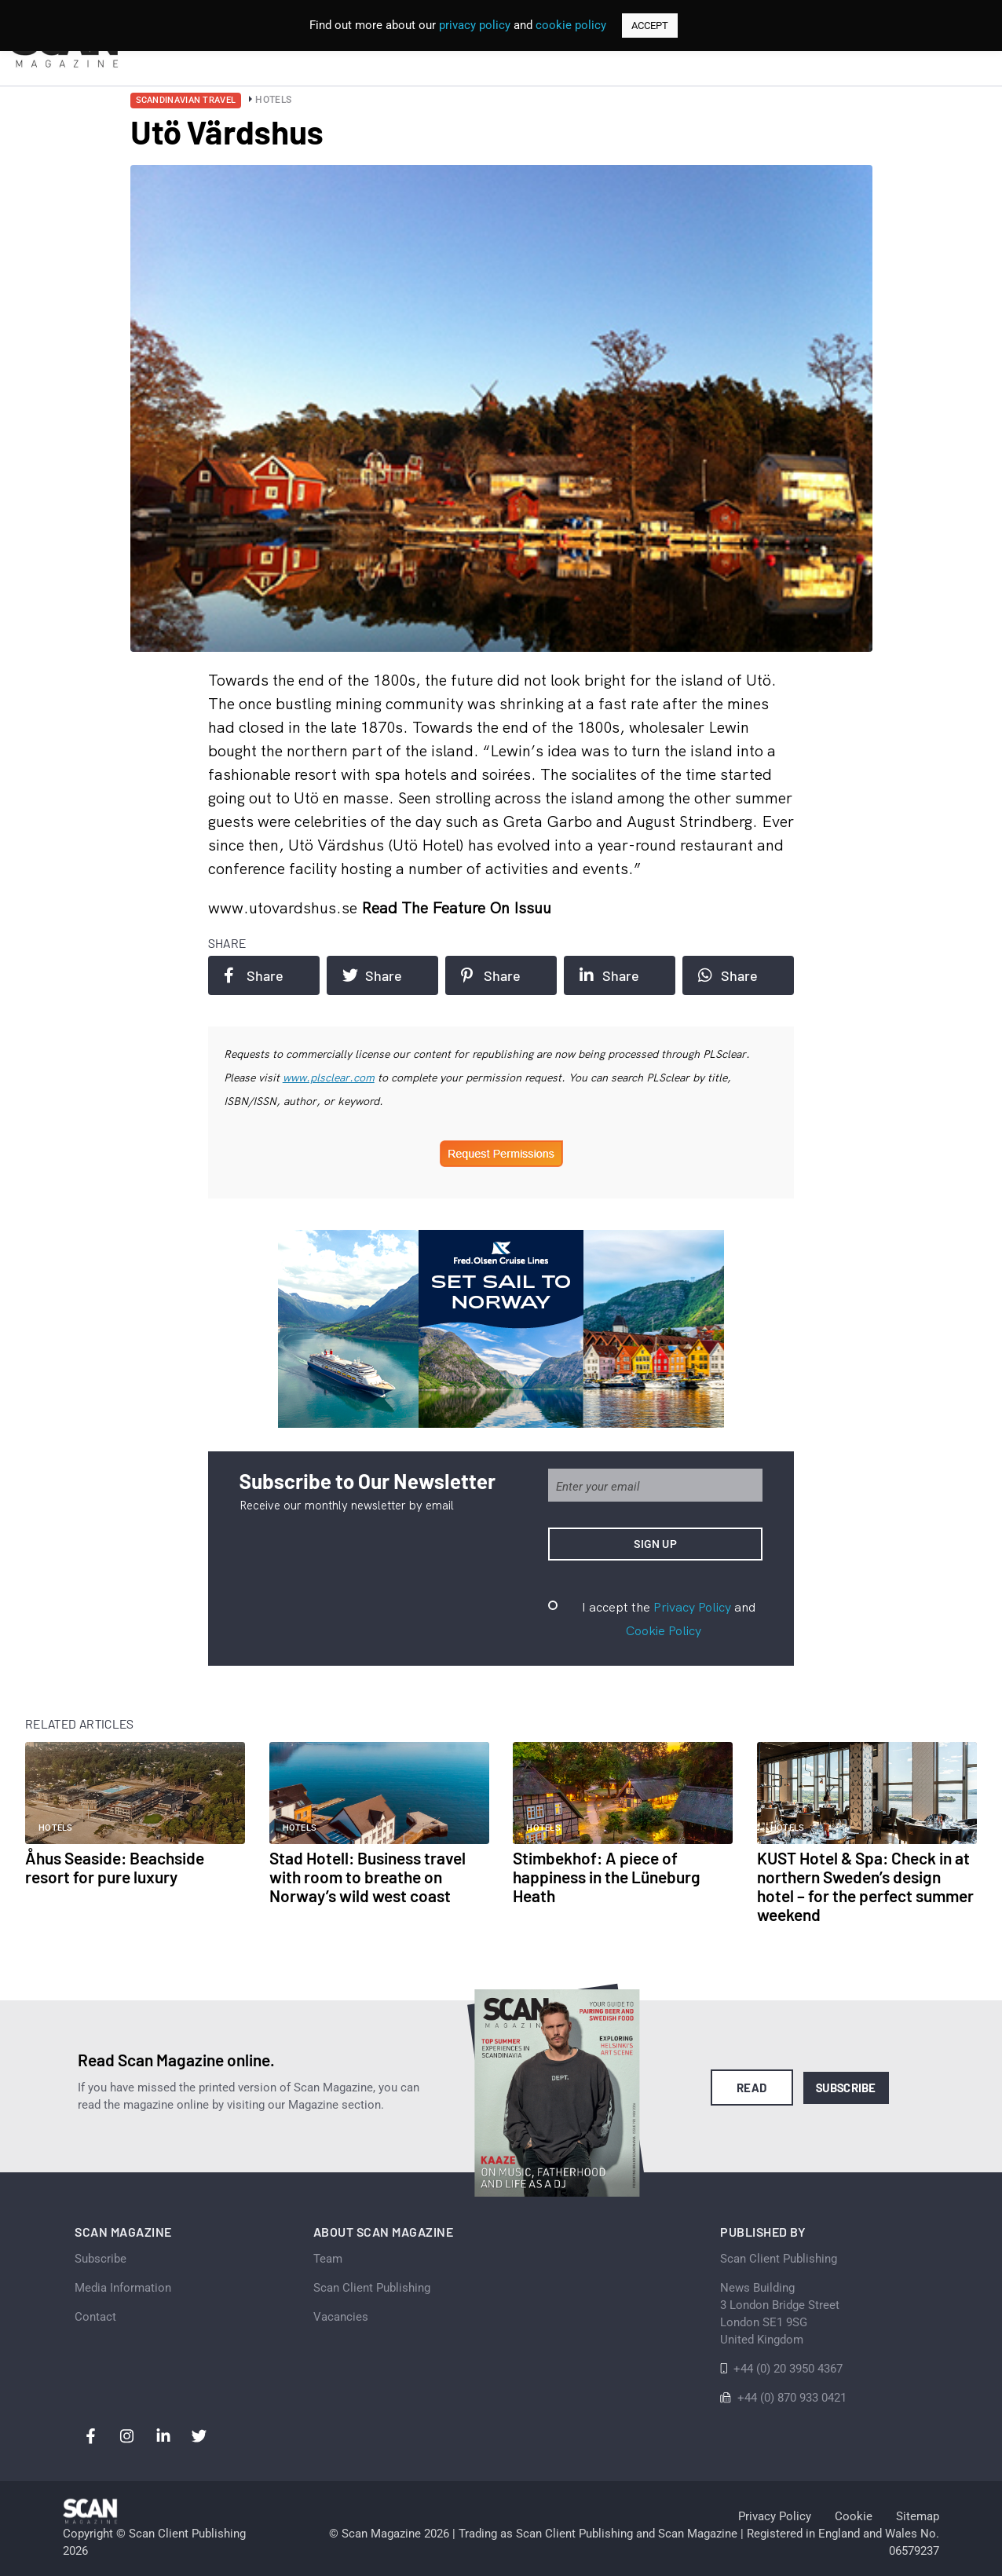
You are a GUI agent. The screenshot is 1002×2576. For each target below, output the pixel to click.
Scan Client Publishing (371, 2288)
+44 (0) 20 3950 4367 (788, 2369)
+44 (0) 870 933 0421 (792, 2398)
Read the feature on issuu (456, 907)
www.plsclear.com (329, 1077)
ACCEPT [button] (649, 25)
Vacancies (340, 2317)
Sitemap (917, 2516)
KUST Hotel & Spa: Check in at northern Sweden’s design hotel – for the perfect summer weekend (865, 1886)
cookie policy (571, 25)
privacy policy (474, 25)
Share (253, 975)
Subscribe (846, 2087)
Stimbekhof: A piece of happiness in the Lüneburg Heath (606, 1876)
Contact (95, 2317)
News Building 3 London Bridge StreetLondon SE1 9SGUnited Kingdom (779, 2314)
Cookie (853, 2516)
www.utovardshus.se (284, 907)
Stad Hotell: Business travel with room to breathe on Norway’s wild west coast (367, 1876)
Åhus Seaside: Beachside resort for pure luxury (114, 1867)
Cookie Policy (663, 1630)
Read (752, 2087)
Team (327, 2259)
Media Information (123, 2288)
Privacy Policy (692, 1607)
